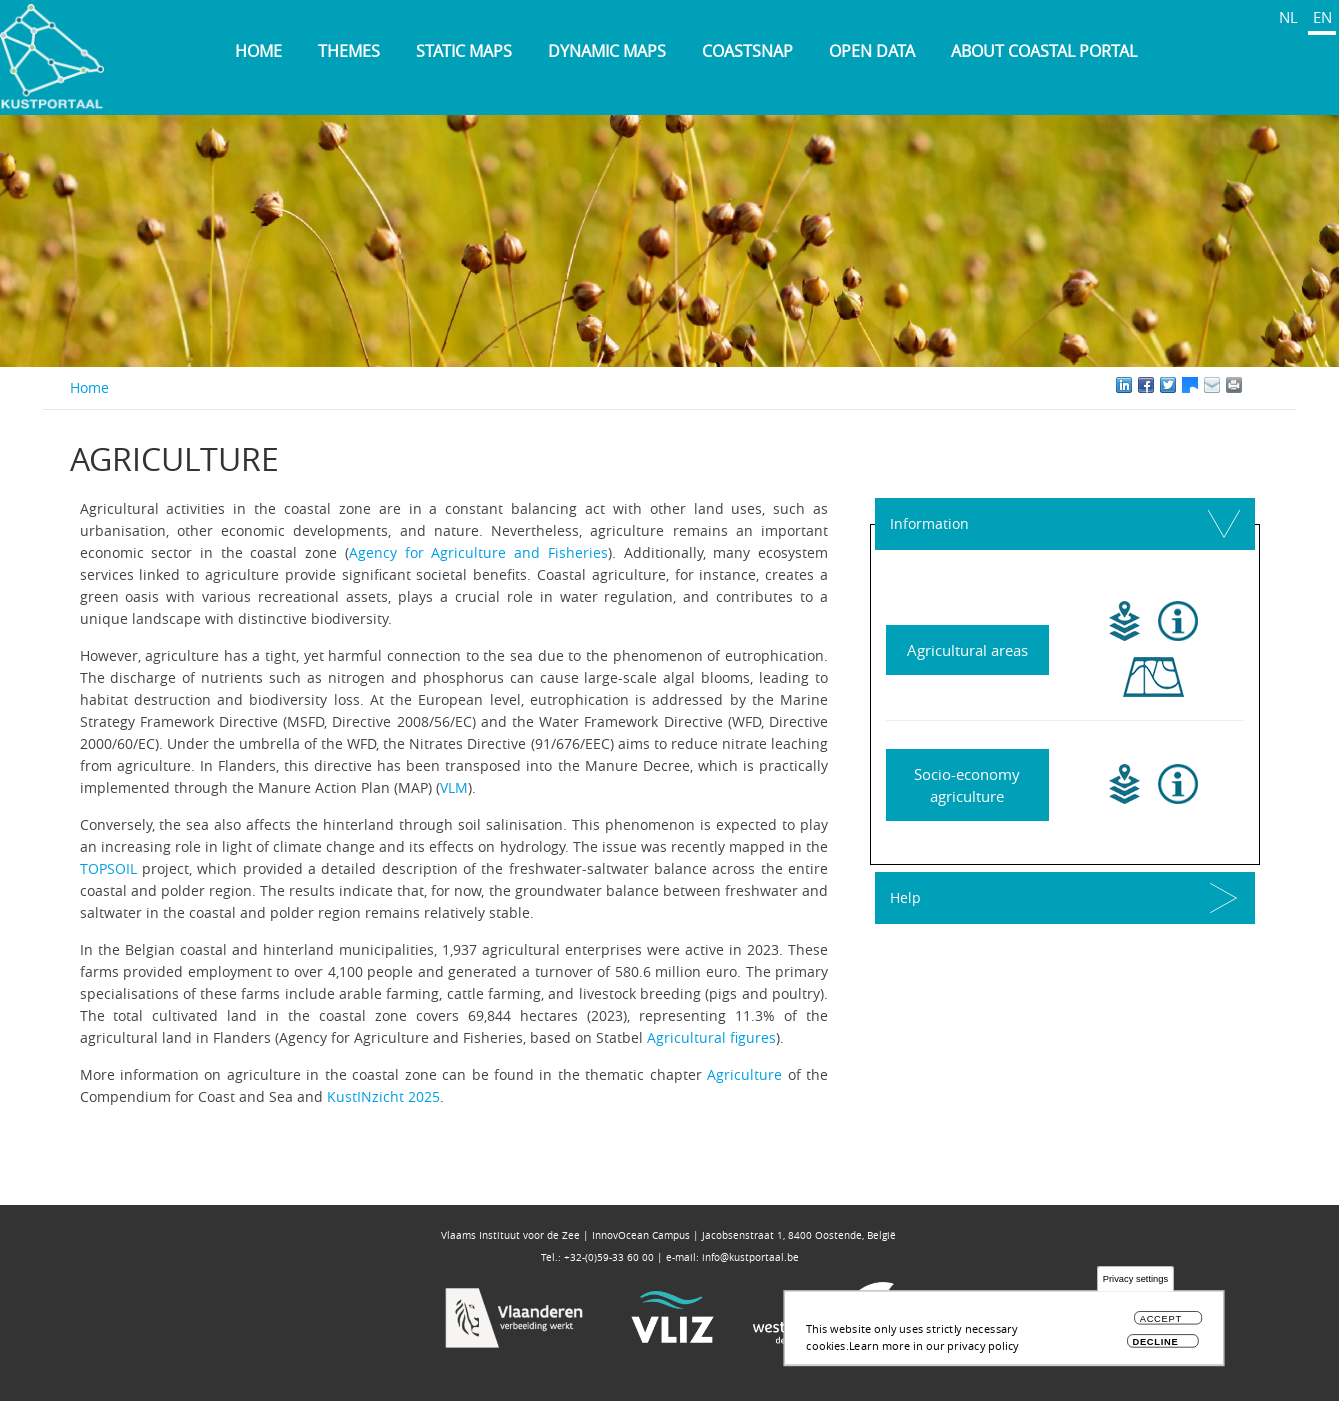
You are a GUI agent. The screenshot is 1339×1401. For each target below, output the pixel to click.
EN (1322, 17)
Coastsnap (747, 51)
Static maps (464, 51)
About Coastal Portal (1044, 51)
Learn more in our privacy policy (934, 1349)
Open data (872, 51)
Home (258, 51)
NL (1288, 17)
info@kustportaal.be (750, 1257)
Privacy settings (1135, 1283)
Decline (1155, 1345)
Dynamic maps (607, 51)
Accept (1161, 1323)
